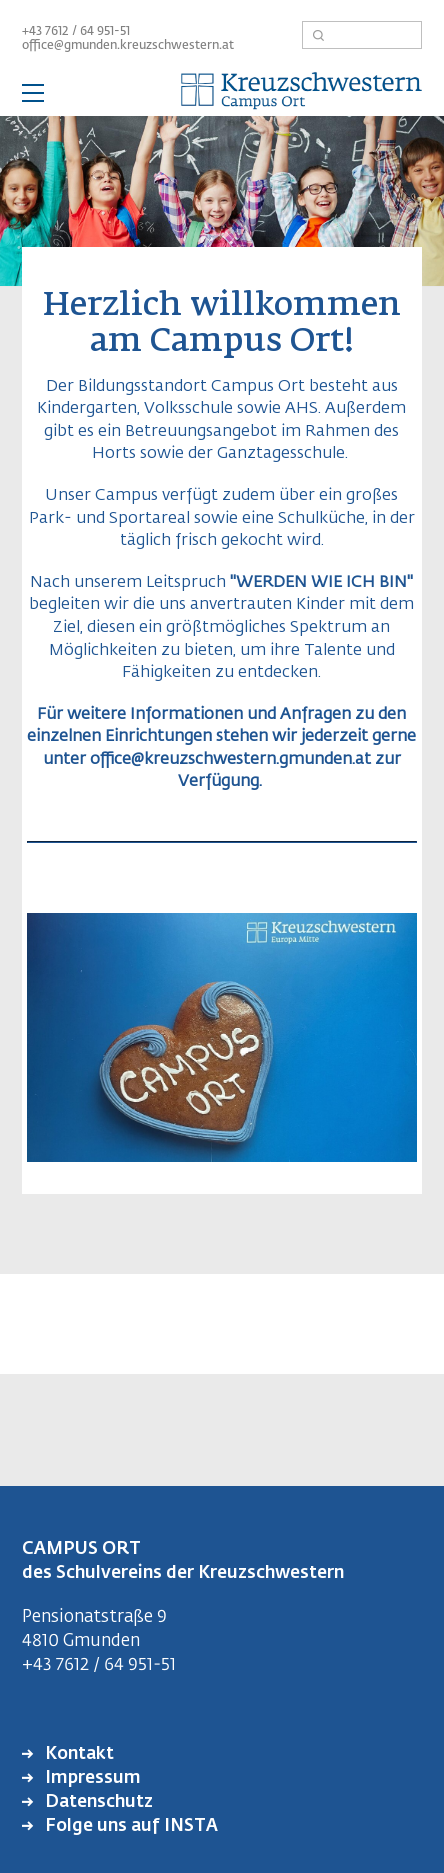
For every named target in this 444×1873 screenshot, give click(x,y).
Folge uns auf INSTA (129, 1826)
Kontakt (77, 1754)
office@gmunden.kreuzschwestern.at (128, 46)
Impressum (91, 1778)
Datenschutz (97, 1802)
